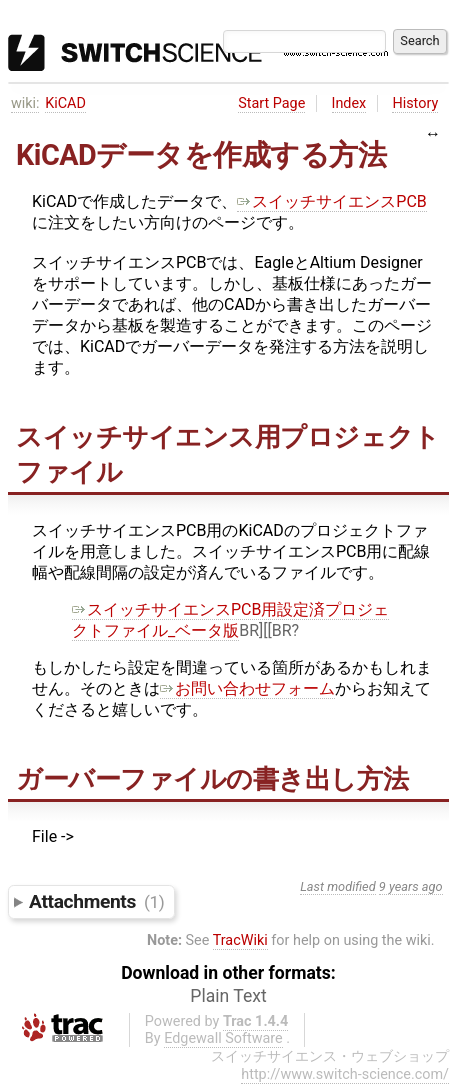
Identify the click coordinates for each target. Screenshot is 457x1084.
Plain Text (228, 996)
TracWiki (240, 940)
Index (349, 103)
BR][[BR (265, 630)
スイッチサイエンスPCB (331, 201)
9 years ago (411, 886)
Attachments (96, 901)
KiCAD (65, 103)
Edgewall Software (223, 1038)
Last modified (338, 886)
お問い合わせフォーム (247, 688)
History (415, 103)
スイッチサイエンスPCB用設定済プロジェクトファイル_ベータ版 (230, 620)
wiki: (25, 103)
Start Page (271, 103)
